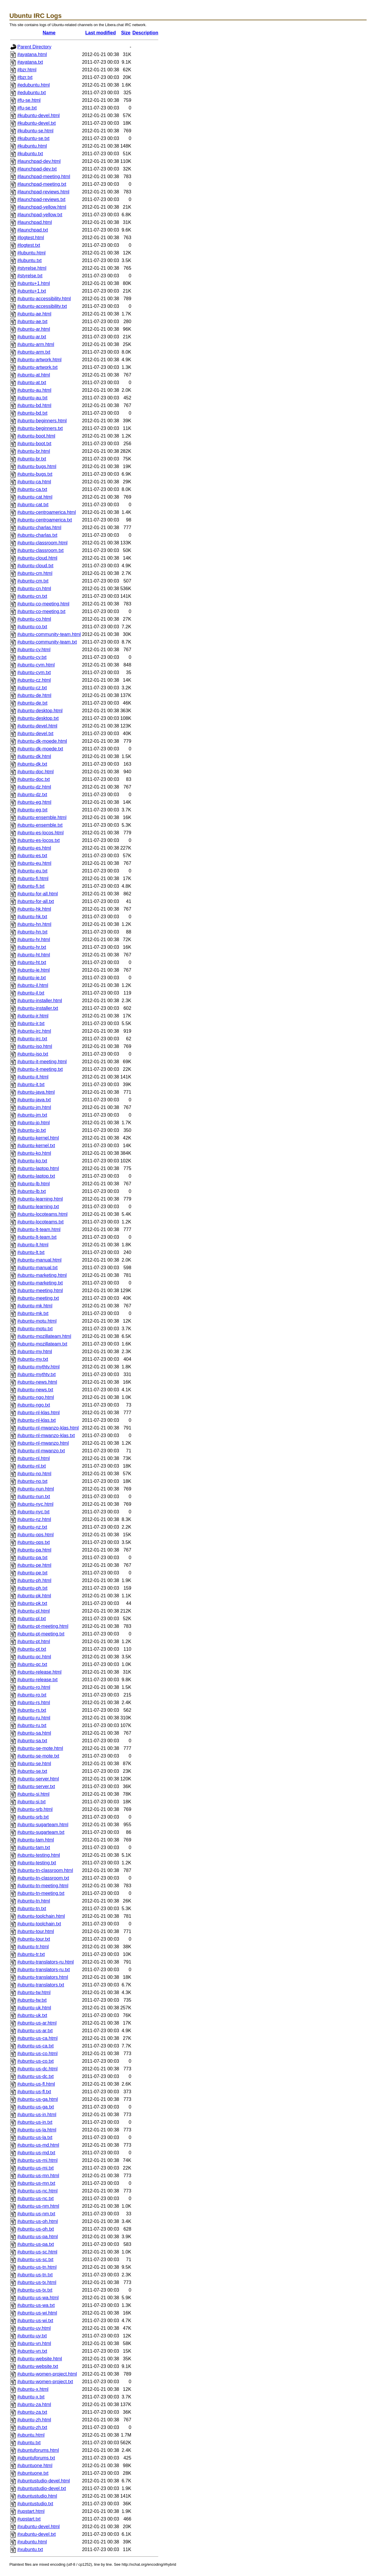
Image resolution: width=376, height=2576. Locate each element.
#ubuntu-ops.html (35, 1534)
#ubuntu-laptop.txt (36, 1176)
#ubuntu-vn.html (34, 2343)
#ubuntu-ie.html (33, 970)
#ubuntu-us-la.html (36, 2129)
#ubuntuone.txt (32, 2473)
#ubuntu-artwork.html (39, 359)
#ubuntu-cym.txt (34, 672)
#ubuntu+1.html (33, 283)
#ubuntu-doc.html (35, 771)
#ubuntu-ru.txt (31, 1725)
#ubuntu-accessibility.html (44, 298)
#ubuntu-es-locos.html (40, 832)
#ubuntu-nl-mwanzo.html (43, 1443)
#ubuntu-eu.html (34, 863)
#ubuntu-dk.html (34, 756)
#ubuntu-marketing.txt (40, 1282)
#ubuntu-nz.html (34, 1519)
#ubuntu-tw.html (34, 1992)
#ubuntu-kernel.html (38, 1137)
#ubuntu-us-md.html (38, 2145)
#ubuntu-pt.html (33, 1641)
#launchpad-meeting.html (43, 176)
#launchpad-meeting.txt (41, 184)
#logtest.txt (28, 245)
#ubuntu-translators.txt (40, 1984)
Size (125, 32)
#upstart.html (30, 2511)
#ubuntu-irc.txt (32, 1038)
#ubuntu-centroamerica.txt (44, 519)
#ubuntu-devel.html (37, 725)
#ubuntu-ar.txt (31, 336)
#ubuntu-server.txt (36, 1786)
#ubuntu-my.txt (32, 1359)
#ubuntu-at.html (33, 374)
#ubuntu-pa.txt (32, 1557)
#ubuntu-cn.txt (32, 596)
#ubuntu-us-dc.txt (35, 2076)
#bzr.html (26, 69)
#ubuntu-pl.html (33, 1610)
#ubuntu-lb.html (33, 1183)
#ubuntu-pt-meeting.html (42, 1626)
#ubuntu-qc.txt (32, 1664)
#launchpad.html (34, 222)
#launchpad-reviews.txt (41, 199)
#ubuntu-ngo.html (35, 1397)
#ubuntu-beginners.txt (40, 428)
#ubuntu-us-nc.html (37, 2190)
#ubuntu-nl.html (33, 1458)
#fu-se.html (29, 100)
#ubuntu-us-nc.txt (35, 2198)
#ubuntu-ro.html (33, 1687)
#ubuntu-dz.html (34, 786)
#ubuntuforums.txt (36, 2457)
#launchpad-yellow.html (41, 207)
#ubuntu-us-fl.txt (34, 2091)
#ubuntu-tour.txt (33, 1939)
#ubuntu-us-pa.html (37, 2236)
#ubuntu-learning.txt (38, 1206)
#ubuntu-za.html (34, 2404)
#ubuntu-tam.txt (33, 1847)
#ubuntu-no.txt (32, 1481)
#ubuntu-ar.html (33, 329)
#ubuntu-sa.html (34, 1733)
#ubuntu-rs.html (33, 1702)
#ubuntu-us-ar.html (36, 2022)
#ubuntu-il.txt (30, 992)
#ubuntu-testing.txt (36, 1862)
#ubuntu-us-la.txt (34, 2137)
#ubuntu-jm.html (34, 1107)
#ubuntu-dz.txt (32, 794)
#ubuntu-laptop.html (38, 1168)
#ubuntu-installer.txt (37, 1008)
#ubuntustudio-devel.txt (41, 2488)
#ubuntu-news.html (37, 1382)
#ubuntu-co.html (34, 619)
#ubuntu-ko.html (34, 1153)
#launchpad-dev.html (39, 161)
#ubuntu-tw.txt (32, 2000)
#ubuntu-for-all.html (37, 893)
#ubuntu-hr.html (33, 939)
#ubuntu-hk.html (34, 909)
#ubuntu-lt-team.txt (36, 1237)
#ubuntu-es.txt (32, 855)
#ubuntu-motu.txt (35, 1328)
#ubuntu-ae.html (34, 313)
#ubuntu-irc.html (34, 1031)
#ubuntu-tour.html (35, 1931)
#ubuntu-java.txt (34, 1099)
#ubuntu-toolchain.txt (39, 1923)
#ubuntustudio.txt (35, 2503)
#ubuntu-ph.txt (32, 1588)
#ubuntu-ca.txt (32, 489)
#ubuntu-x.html (32, 2389)
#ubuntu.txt (29, 2442)
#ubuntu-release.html (39, 1671)
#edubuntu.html (33, 84)
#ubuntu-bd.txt (32, 413)
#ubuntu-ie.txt (31, 977)
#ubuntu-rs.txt (31, 1710)
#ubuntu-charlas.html (39, 527)
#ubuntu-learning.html (40, 1198)
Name (49, 32)
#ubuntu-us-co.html (37, 2053)
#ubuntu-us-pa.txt (35, 2244)
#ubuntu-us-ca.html (37, 2038)
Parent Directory (34, 46)
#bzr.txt (25, 77)
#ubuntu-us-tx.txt (34, 2290)
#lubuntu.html (31, 252)
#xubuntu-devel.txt (36, 2534)
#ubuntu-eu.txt (32, 870)
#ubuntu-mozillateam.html (44, 1336)
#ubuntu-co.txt (32, 626)
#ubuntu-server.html (38, 1778)
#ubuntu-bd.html (34, 405)
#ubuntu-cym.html (36, 664)
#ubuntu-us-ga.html (37, 2099)
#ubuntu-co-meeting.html (43, 603)
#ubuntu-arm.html (35, 344)
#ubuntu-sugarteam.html (42, 1824)
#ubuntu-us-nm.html (38, 2206)
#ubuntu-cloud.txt (35, 565)
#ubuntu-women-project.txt (45, 2381)
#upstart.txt (29, 2518)
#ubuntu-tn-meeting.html (42, 1885)
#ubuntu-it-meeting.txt (40, 1069)
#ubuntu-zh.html (34, 2419)
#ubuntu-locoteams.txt (40, 1221)
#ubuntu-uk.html (34, 2007)
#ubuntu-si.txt (31, 1801)
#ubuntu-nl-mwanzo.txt (41, 1450)
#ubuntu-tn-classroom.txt (43, 1878)
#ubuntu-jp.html (33, 1122)
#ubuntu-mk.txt (32, 1313)
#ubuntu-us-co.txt (35, 2061)
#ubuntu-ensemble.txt (40, 825)
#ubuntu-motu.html (36, 1321)
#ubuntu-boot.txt (34, 443)
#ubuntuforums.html (38, 2450)
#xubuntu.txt (30, 2549)
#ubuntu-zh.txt (32, 2427)
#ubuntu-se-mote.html (40, 1748)
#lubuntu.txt (29, 260)
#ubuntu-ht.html (33, 954)
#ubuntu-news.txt (35, 1389)
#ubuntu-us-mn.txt (36, 2183)
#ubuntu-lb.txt (31, 1191)
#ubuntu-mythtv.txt (36, 1374)
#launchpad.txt (32, 229)
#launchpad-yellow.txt (39, 214)
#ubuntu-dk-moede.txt (40, 748)
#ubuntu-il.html (32, 985)
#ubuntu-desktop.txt (38, 718)
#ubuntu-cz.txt (32, 687)
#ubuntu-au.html (34, 390)
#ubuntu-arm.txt (33, 352)
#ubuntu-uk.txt (32, 2015)
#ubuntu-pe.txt (32, 1572)
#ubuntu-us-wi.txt (35, 2320)
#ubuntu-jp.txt (31, 1130)
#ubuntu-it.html (32, 1076)
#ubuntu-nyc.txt (33, 1511)
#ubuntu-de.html (34, 695)
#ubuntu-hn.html (34, 924)
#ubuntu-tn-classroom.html (45, 1870)
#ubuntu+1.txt (31, 290)
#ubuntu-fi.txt (31, 886)
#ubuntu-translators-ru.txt (43, 1969)
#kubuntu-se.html (35, 130)
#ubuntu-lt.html (32, 1244)
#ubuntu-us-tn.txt (35, 2274)
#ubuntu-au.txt (32, 397)
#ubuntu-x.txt (31, 2396)
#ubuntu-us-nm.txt (36, 2213)
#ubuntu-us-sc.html (37, 2251)
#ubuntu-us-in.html (36, 2114)
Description (145, 32)
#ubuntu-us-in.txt (34, 2122)
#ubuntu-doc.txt (33, 779)
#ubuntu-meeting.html (40, 1290)
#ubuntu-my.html (34, 1351)
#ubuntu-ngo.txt (33, 1404)
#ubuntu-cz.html (34, 680)
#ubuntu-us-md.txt (36, 2152)
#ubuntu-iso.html (34, 1046)
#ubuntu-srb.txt (33, 1816)
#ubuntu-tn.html (33, 1900)
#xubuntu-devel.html (38, 2526)
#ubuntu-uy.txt (32, 2335)
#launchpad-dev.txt (37, 168)
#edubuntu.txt (31, 92)
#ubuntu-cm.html (34, 573)
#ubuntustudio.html (37, 2496)
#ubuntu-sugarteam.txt (40, 1832)
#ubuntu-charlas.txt (37, 535)
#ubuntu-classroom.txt (40, 550)
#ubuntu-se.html (34, 1763)
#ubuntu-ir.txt (31, 1023)
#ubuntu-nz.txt (32, 1527)
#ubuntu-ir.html (32, 1015)
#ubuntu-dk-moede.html (42, 741)
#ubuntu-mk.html (34, 1305)
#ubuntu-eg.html (34, 802)
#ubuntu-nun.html (35, 1488)
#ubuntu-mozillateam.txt (42, 1343)
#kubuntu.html (32, 146)
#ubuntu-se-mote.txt (38, 1755)
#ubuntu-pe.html (34, 1565)
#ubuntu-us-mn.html (38, 2175)
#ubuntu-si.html (33, 1794)
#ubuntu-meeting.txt (38, 1298)
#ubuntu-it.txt (31, 1084)
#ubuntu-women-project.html (47, 2373)
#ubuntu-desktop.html (40, 710)
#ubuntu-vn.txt (32, 2351)
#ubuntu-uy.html (34, 2328)
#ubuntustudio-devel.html (43, 2480)
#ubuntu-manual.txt (37, 1267)
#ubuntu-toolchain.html (41, 1916)
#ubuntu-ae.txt (32, 321)
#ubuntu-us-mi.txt (35, 2167)
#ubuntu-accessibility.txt (42, 306)
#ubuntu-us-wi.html (37, 2312)
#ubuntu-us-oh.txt (35, 2228)
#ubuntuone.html (34, 2465)
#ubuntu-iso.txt (32, 1053)
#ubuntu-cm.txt (32, 580)
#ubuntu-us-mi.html (37, 2160)
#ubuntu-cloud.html (37, 558)
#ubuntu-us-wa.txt (36, 2305)
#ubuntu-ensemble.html (41, 817)
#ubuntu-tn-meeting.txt (40, 1893)
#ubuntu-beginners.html (42, 420)
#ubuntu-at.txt (31, 382)
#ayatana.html (32, 54)
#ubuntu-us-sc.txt (35, 2259)
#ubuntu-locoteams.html (42, 1214)
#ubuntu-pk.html (34, 1595)
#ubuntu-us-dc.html (37, 2068)
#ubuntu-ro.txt (31, 1694)
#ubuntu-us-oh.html (37, 2221)
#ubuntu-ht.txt (31, 962)
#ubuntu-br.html (33, 451)
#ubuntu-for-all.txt (35, 901)
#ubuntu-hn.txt (32, 931)
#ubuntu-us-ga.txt (35, 2106)
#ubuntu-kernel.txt (36, 1145)
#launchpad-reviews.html (43, 191)
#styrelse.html (31, 268)
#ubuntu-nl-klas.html (38, 1412)
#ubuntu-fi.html (32, 878)
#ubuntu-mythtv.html (38, 1366)
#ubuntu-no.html (34, 1473)
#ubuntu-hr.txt (31, 947)
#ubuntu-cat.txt (32, 504)
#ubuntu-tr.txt (31, 1954)
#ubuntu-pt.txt (31, 1649)
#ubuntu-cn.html (34, 588)
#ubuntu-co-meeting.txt (41, 611)
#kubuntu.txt (30, 153)
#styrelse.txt (29, 275)
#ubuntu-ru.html (33, 1717)
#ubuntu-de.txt (32, 702)
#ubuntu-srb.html (35, 1809)
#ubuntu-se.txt (32, 1771)
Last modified (100, 32)
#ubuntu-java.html (36, 1092)
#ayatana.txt (30, 62)
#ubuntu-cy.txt (31, 657)
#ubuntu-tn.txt (31, 1908)
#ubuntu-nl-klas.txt (36, 1420)
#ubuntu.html (31, 2434)
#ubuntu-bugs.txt (34, 474)
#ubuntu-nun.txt (33, 1496)
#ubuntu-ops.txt (33, 1542)
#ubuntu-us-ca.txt (35, 2045)
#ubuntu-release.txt (37, 1679)
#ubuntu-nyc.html (35, 1504)
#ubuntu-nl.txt (31, 1465)
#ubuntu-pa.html (34, 1549)
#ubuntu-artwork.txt (37, 367)
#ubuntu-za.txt (32, 2412)
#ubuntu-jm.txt (32, 1115)
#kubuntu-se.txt (33, 138)
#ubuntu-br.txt (31, 458)
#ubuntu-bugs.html (36, 466)
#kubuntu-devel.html (38, 115)
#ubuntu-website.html (39, 2358)
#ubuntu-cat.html (34, 496)
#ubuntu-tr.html (33, 1946)
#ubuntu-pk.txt (32, 1603)
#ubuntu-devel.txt (35, 733)
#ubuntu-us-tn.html (36, 2267)
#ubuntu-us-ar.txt (35, 2030)
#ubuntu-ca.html (34, 481)
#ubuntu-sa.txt (32, 1740)
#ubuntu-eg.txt (32, 809)
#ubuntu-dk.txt (32, 764)
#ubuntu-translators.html (42, 1977)
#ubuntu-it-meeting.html (42, 1061)
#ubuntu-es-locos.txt (38, 840)
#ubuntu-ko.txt (32, 1160)
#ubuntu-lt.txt (31, 1252)
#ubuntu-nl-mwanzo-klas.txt (46, 1435)
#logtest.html (30, 237)
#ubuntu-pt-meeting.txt (40, 1633)
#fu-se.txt (27, 107)
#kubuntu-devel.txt (36, 123)
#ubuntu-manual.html (39, 1259)
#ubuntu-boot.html (36, 435)
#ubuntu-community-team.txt (47, 641)
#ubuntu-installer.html (39, 1000)
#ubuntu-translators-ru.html (45, 1961)
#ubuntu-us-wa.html (38, 2297)
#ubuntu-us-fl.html (36, 2084)
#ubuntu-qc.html (34, 1656)
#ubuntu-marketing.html (42, 1275)
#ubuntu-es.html (34, 847)
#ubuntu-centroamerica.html (46, 512)
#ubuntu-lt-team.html (39, 1229)
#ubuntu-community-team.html (49, 634)
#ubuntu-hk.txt (32, 916)
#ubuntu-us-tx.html (36, 2282)
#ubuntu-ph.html (34, 1580)
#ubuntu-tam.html (35, 1839)
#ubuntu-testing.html (38, 1855)
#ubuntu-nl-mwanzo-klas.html (48, 1427)
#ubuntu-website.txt (37, 2366)
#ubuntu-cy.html (34, 649)
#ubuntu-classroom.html (42, 542)
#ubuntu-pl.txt (31, 1618)
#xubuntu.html (32, 2541)
